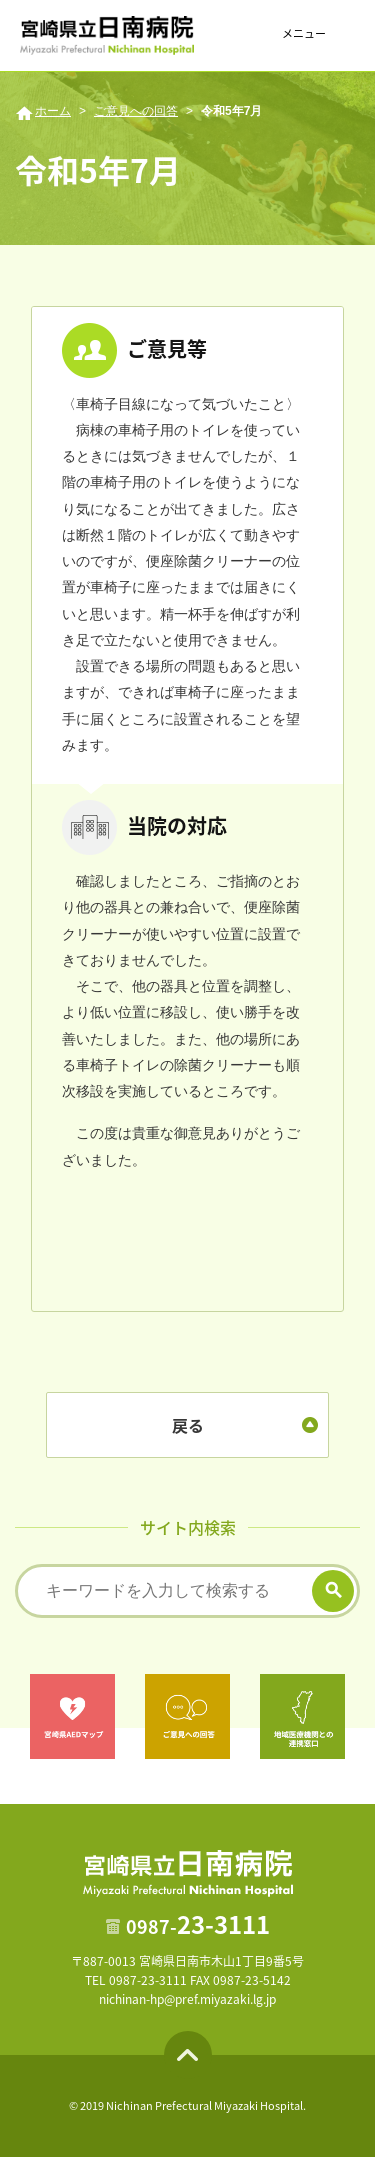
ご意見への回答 (136, 111)
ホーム (53, 111)
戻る (188, 1425)
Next (361, 1716)
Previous (13, 1716)
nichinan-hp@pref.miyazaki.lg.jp (187, 1999)
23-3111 (198, 1924)
